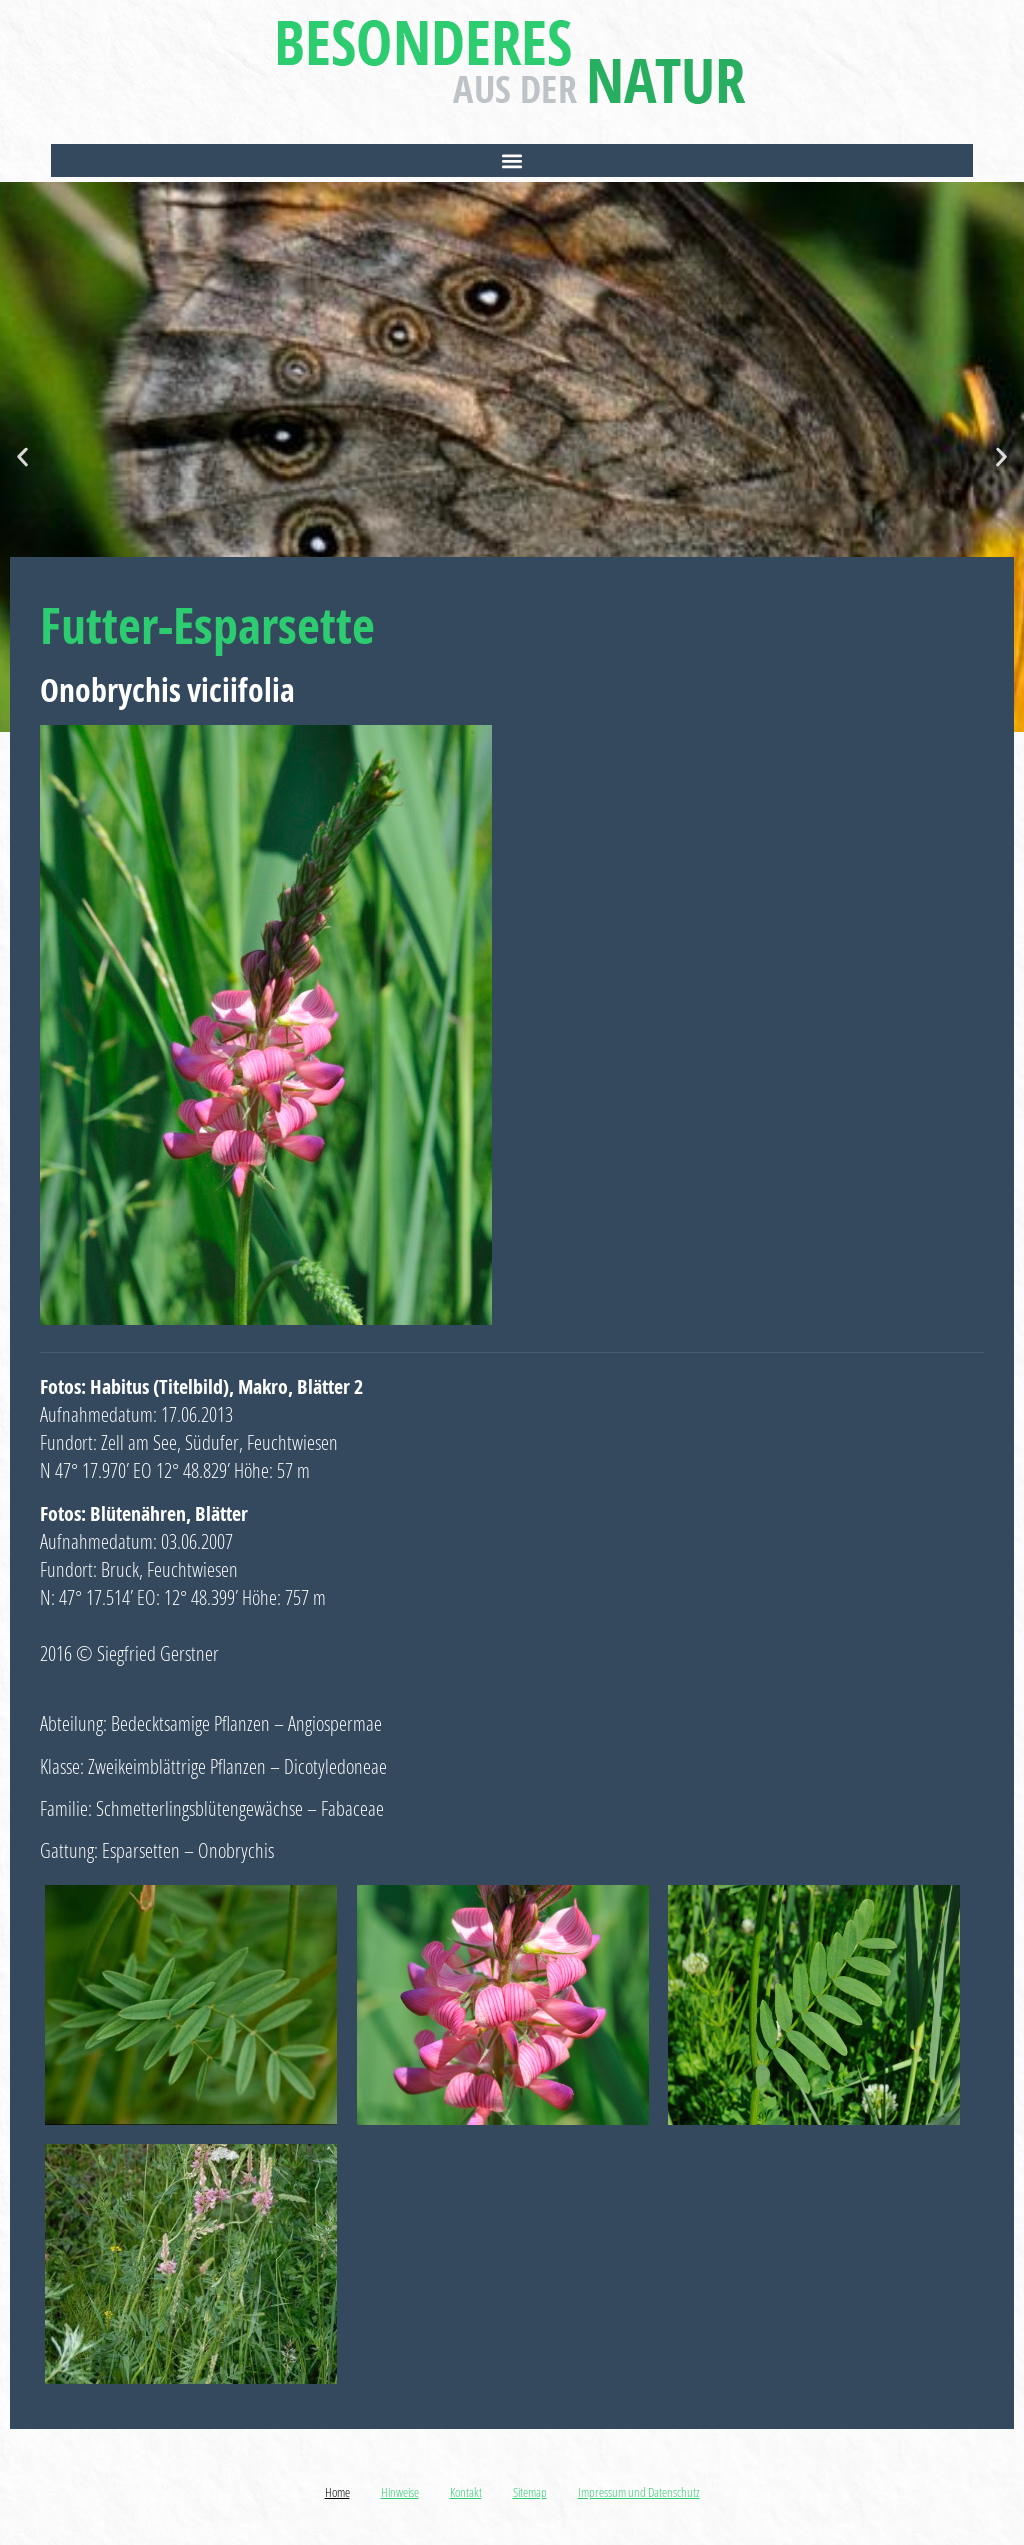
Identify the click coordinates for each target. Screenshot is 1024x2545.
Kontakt (466, 2492)
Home (337, 2492)
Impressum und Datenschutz (639, 2492)
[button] (512, 160)
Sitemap (530, 2492)
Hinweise (400, 2492)
